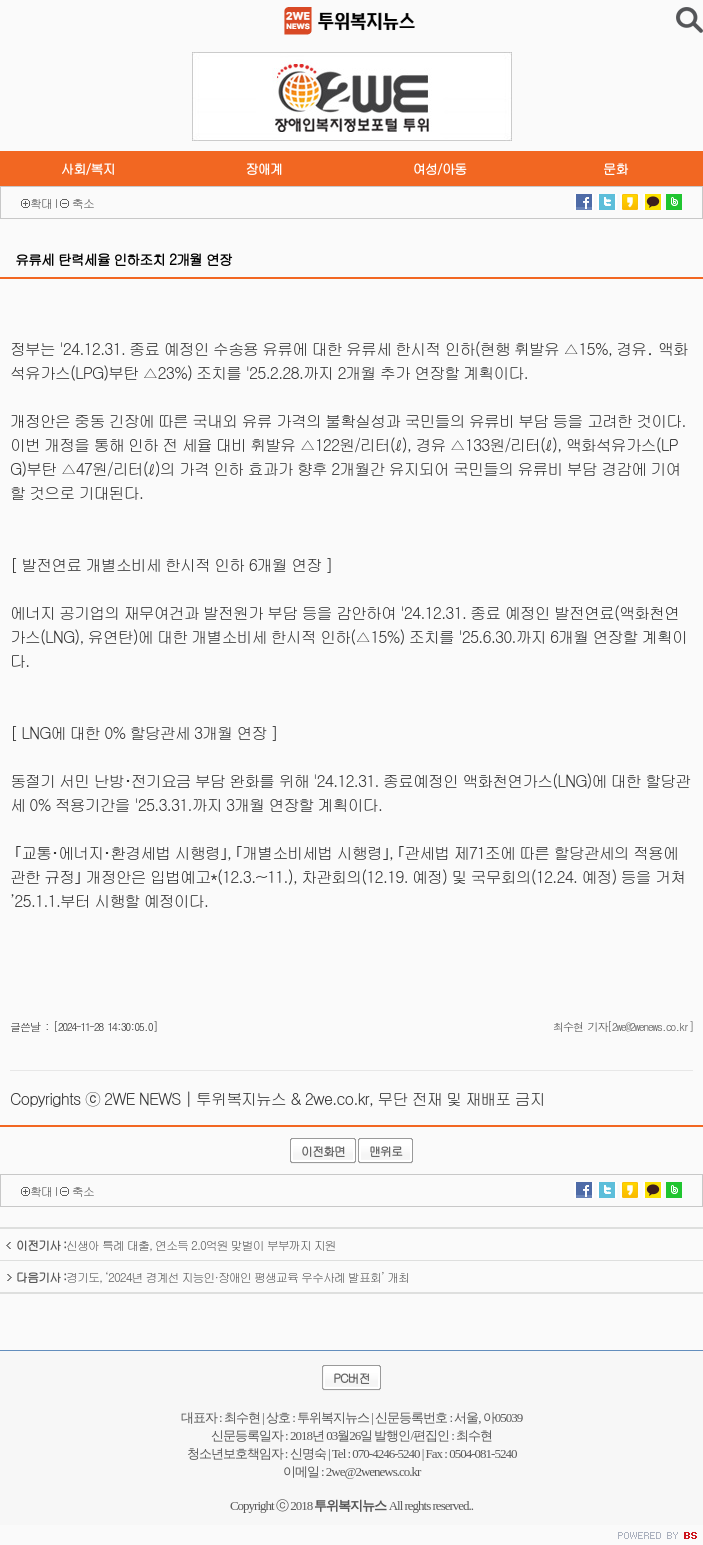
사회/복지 (88, 168)
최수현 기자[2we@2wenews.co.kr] (623, 1026)
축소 (83, 202)
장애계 (263, 168)
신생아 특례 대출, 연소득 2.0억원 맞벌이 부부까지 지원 (170, 1244)
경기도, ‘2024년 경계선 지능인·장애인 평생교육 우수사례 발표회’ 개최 (207, 1276)
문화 (615, 168)
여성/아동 (439, 168)
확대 (41, 202)
